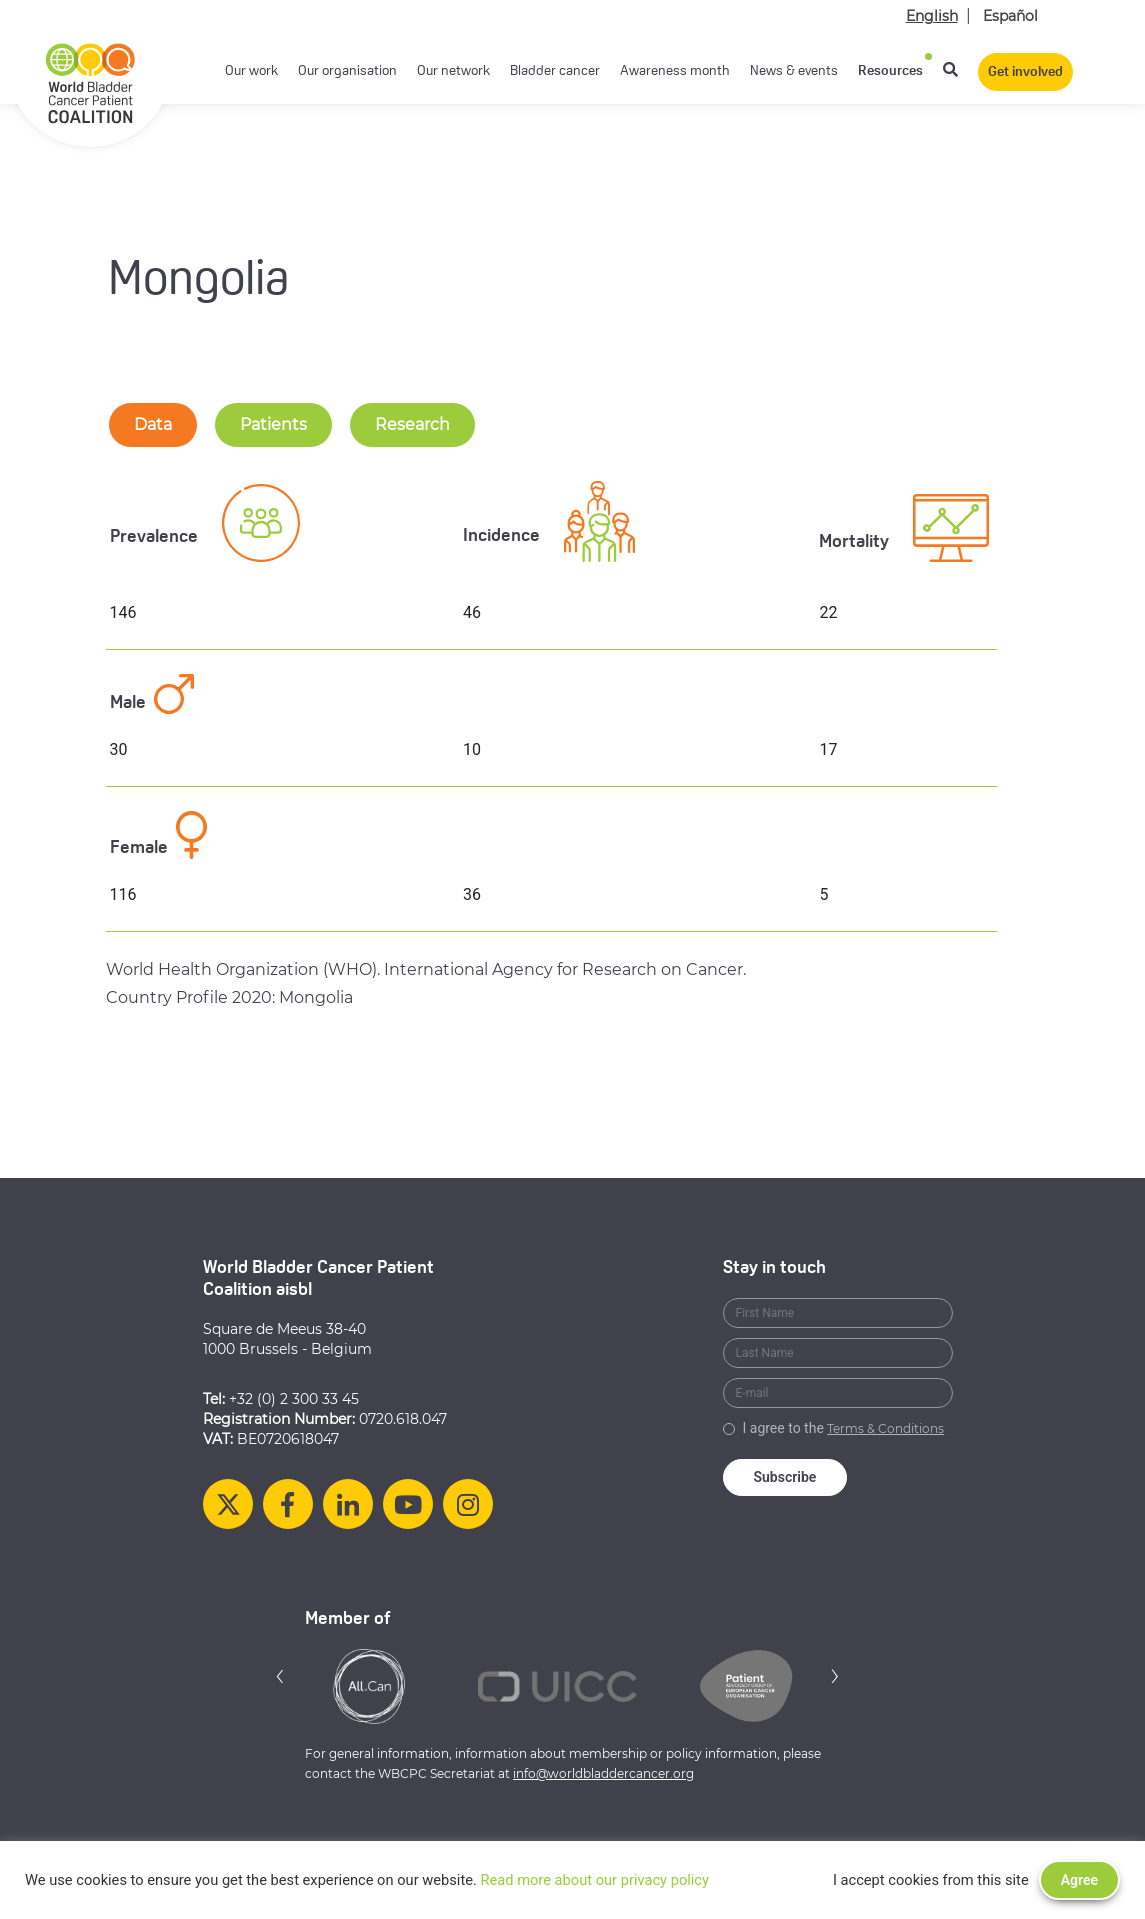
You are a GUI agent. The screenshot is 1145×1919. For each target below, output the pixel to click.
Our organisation (347, 71)
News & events (794, 71)
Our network (453, 71)
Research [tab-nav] (412, 424)
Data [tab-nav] (153, 424)
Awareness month (675, 71)
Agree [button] (1079, 1880)
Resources (890, 71)
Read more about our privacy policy (594, 1880)
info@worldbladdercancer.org (603, 1773)
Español (1010, 16)
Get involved (1025, 72)
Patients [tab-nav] (273, 424)
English (932, 16)
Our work (251, 71)
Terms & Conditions (885, 1428)
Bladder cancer (555, 71)
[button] (280, 1675)
